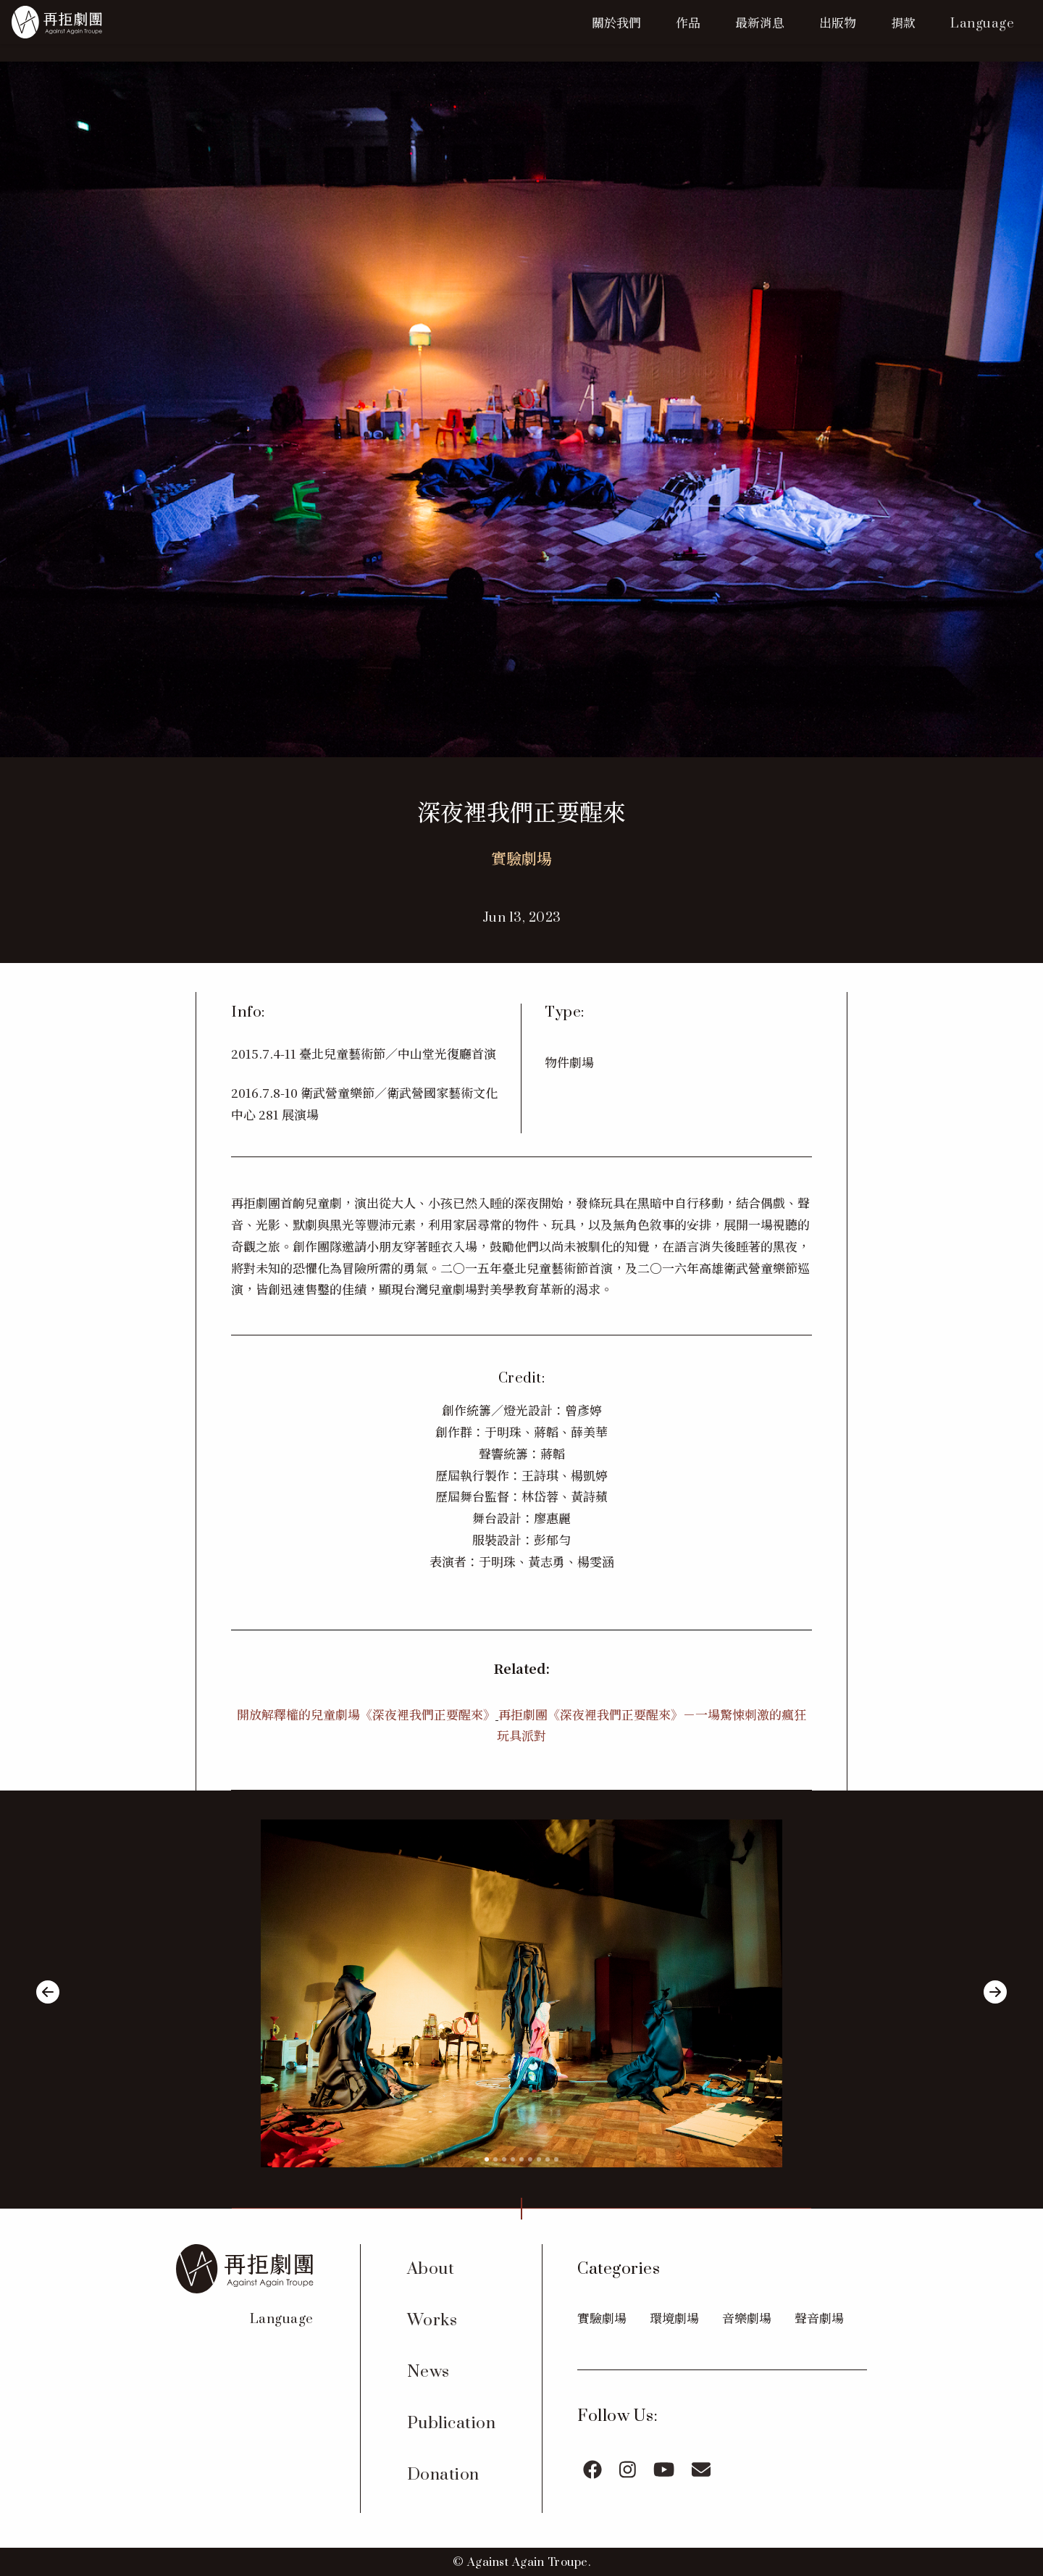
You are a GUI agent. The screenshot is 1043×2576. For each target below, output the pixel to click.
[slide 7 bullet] (539, 2156)
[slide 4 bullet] (512, 2156)
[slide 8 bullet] (547, 2156)
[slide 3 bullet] (504, 2156)
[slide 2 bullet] (495, 2156)
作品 (688, 22)
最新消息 (759, 22)
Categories (618, 2269)
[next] (995, 1993)
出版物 (837, 22)
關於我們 (616, 22)
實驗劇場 (602, 2318)
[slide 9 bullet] (556, 2156)
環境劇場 (674, 2318)
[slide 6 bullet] (530, 2156)
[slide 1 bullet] (486, 2156)
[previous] (48, 1993)
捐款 (903, 22)
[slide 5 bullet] (521, 2156)
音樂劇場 (746, 2318)
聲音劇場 (819, 2318)
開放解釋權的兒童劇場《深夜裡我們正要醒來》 (366, 1714)
